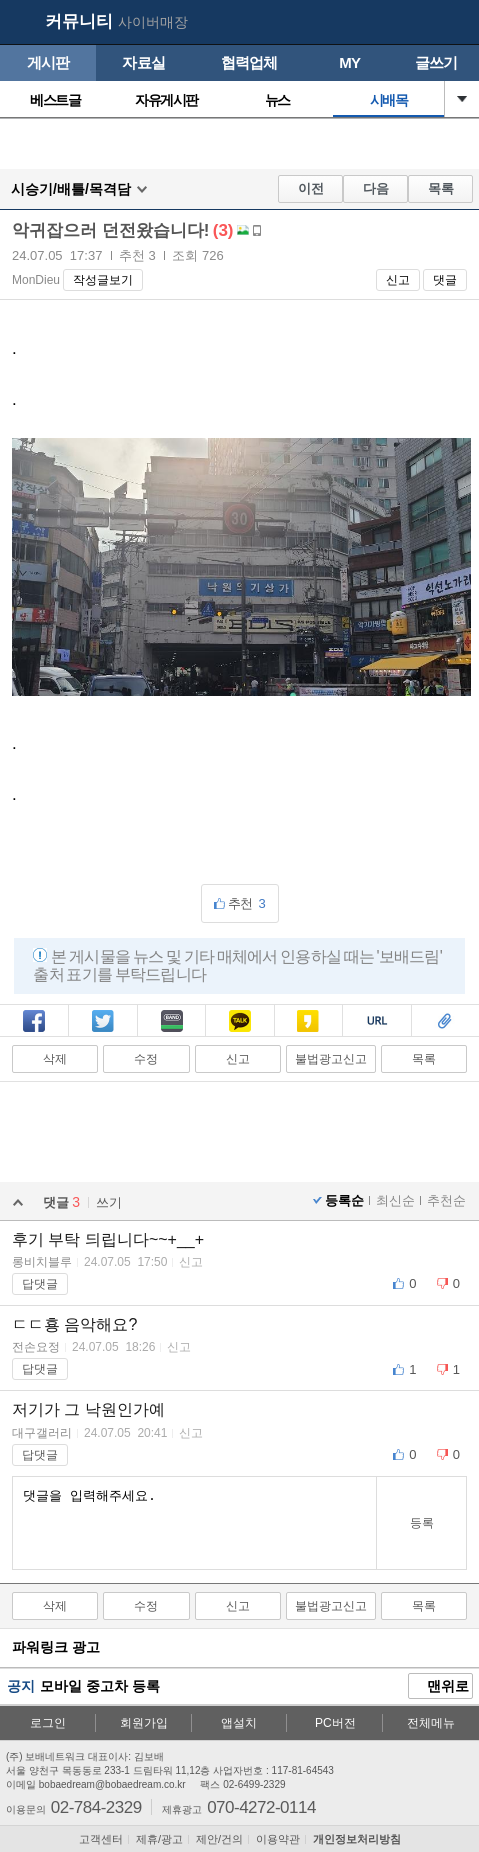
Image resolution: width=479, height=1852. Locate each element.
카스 (308, 1023)
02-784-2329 (96, 1806)
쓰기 (109, 1202)
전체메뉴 (431, 1723)
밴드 (172, 1023)
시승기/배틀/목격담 (71, 189)
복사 (377, 1023)
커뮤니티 (79, 21)
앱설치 (239, 1723)
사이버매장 (153, 22)
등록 (422, 1523)
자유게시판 (166, 100)
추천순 (446, 1200)
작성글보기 (103, 280)
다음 (376, 188)
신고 (398, 280)
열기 (462, 99)
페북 (34, 1023)
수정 (146, 1059)
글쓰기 (436, 62)
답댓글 (40, 1284)
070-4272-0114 (261, 1806)
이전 (311, 188)
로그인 (48, 1723)
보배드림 (21, 23)
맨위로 (441, 1688)
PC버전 (335, 1723)
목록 (441, 188)
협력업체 (249, 62)
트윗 (103, 1023)
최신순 (395, 1200)
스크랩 (445, 1023)
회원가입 (144, 1723)
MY (349, 62)
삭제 (55, 1059)
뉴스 (277, 100)
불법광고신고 (331, 1059)
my (415, 23)
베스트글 (55, 100)
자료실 (143, 62)
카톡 (240, 1023)
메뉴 (454, 23)
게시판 (48, 62)
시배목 (389, 100)
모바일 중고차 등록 (100, 1686)
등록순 (344, 1200)
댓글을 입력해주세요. (194, 1523)
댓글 (445, 280)
